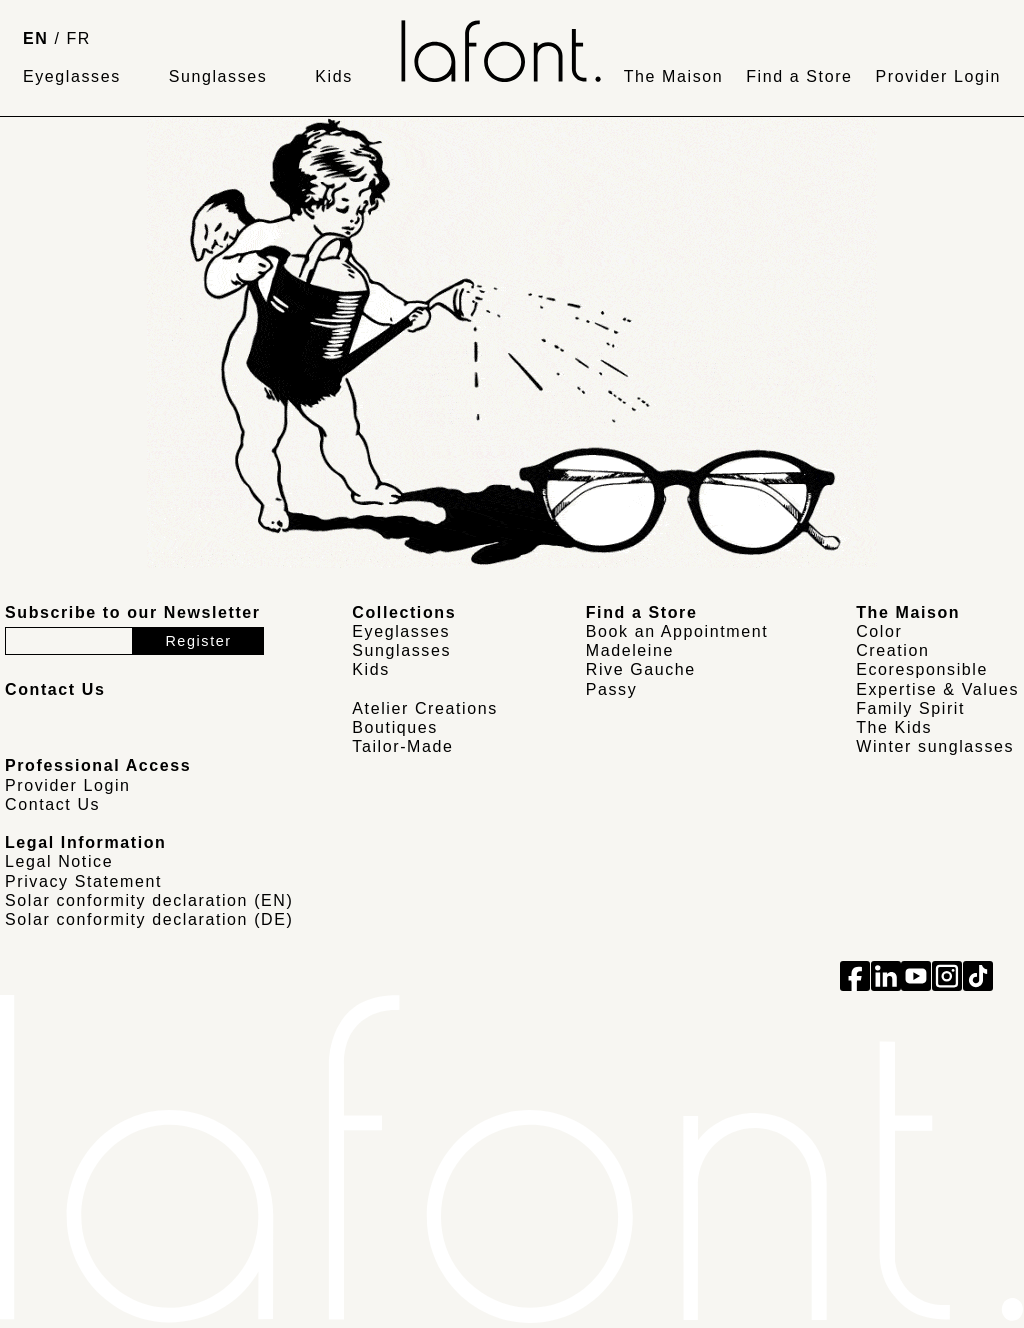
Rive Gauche (641, 669)
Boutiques (395, 727)
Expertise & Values (937, 689)
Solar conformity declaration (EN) (149, 900)
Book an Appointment (677, 631)
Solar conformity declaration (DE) (149, 919)
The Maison (674, 76)
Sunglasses (218, 76)
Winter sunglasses (935, 746)
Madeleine (630, 650)
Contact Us (52, 804)
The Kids (894, 727)
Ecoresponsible (922, 669)
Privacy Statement (83, 881)
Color (879, 631)
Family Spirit (910, 708)
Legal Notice (59, 861)
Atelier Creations (424, 708)
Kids (334, 76)
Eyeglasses (72, 76)
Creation (892, 650)
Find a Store (799, 76)
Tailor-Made (402, 746)
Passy (612, 689)
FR (79, 38)
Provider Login (938, 76)
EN (35, 38)
